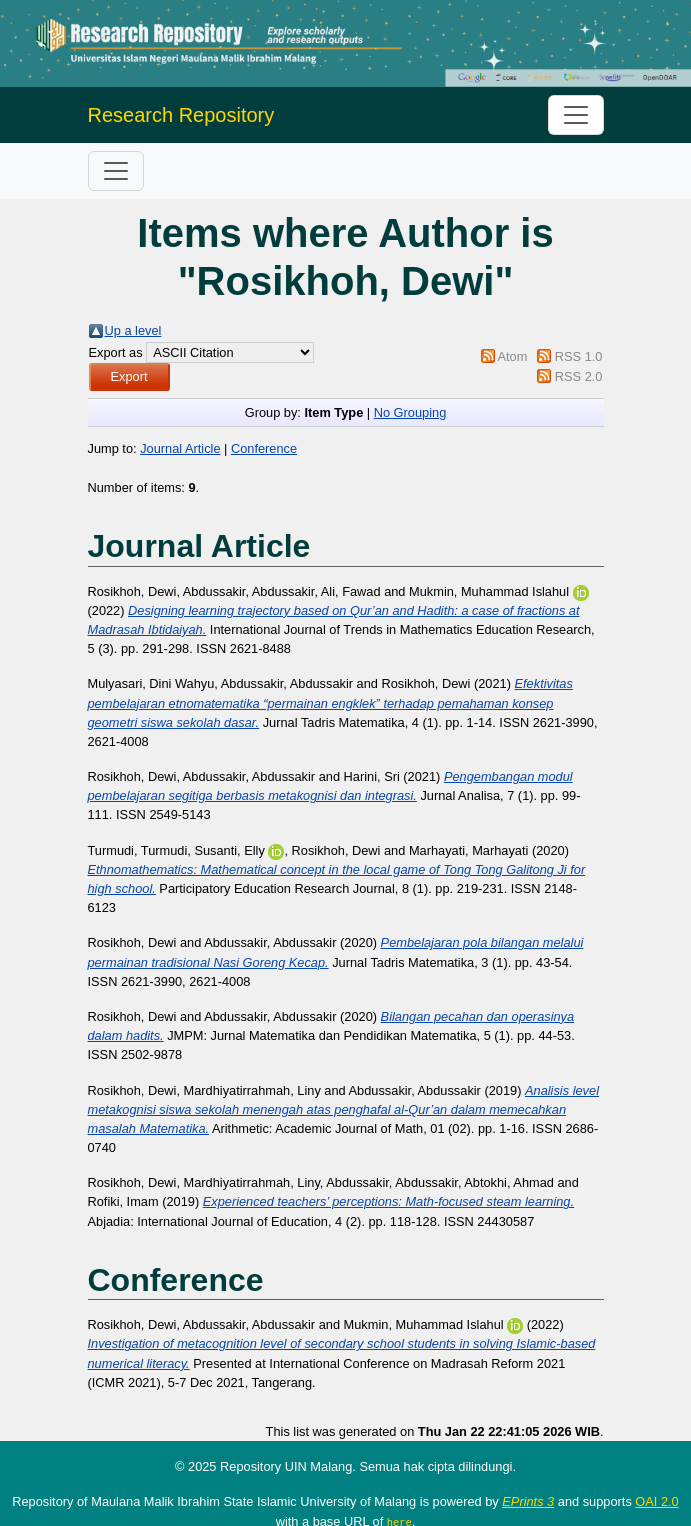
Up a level (133, 330)
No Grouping (410, 412)
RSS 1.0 (579, 356)
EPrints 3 (528, 1501)
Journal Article (180, 448)
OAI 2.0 (656, 1501)
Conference (264, 448)
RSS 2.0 (579, 376)
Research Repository (181, 115)
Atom (512, 356)
